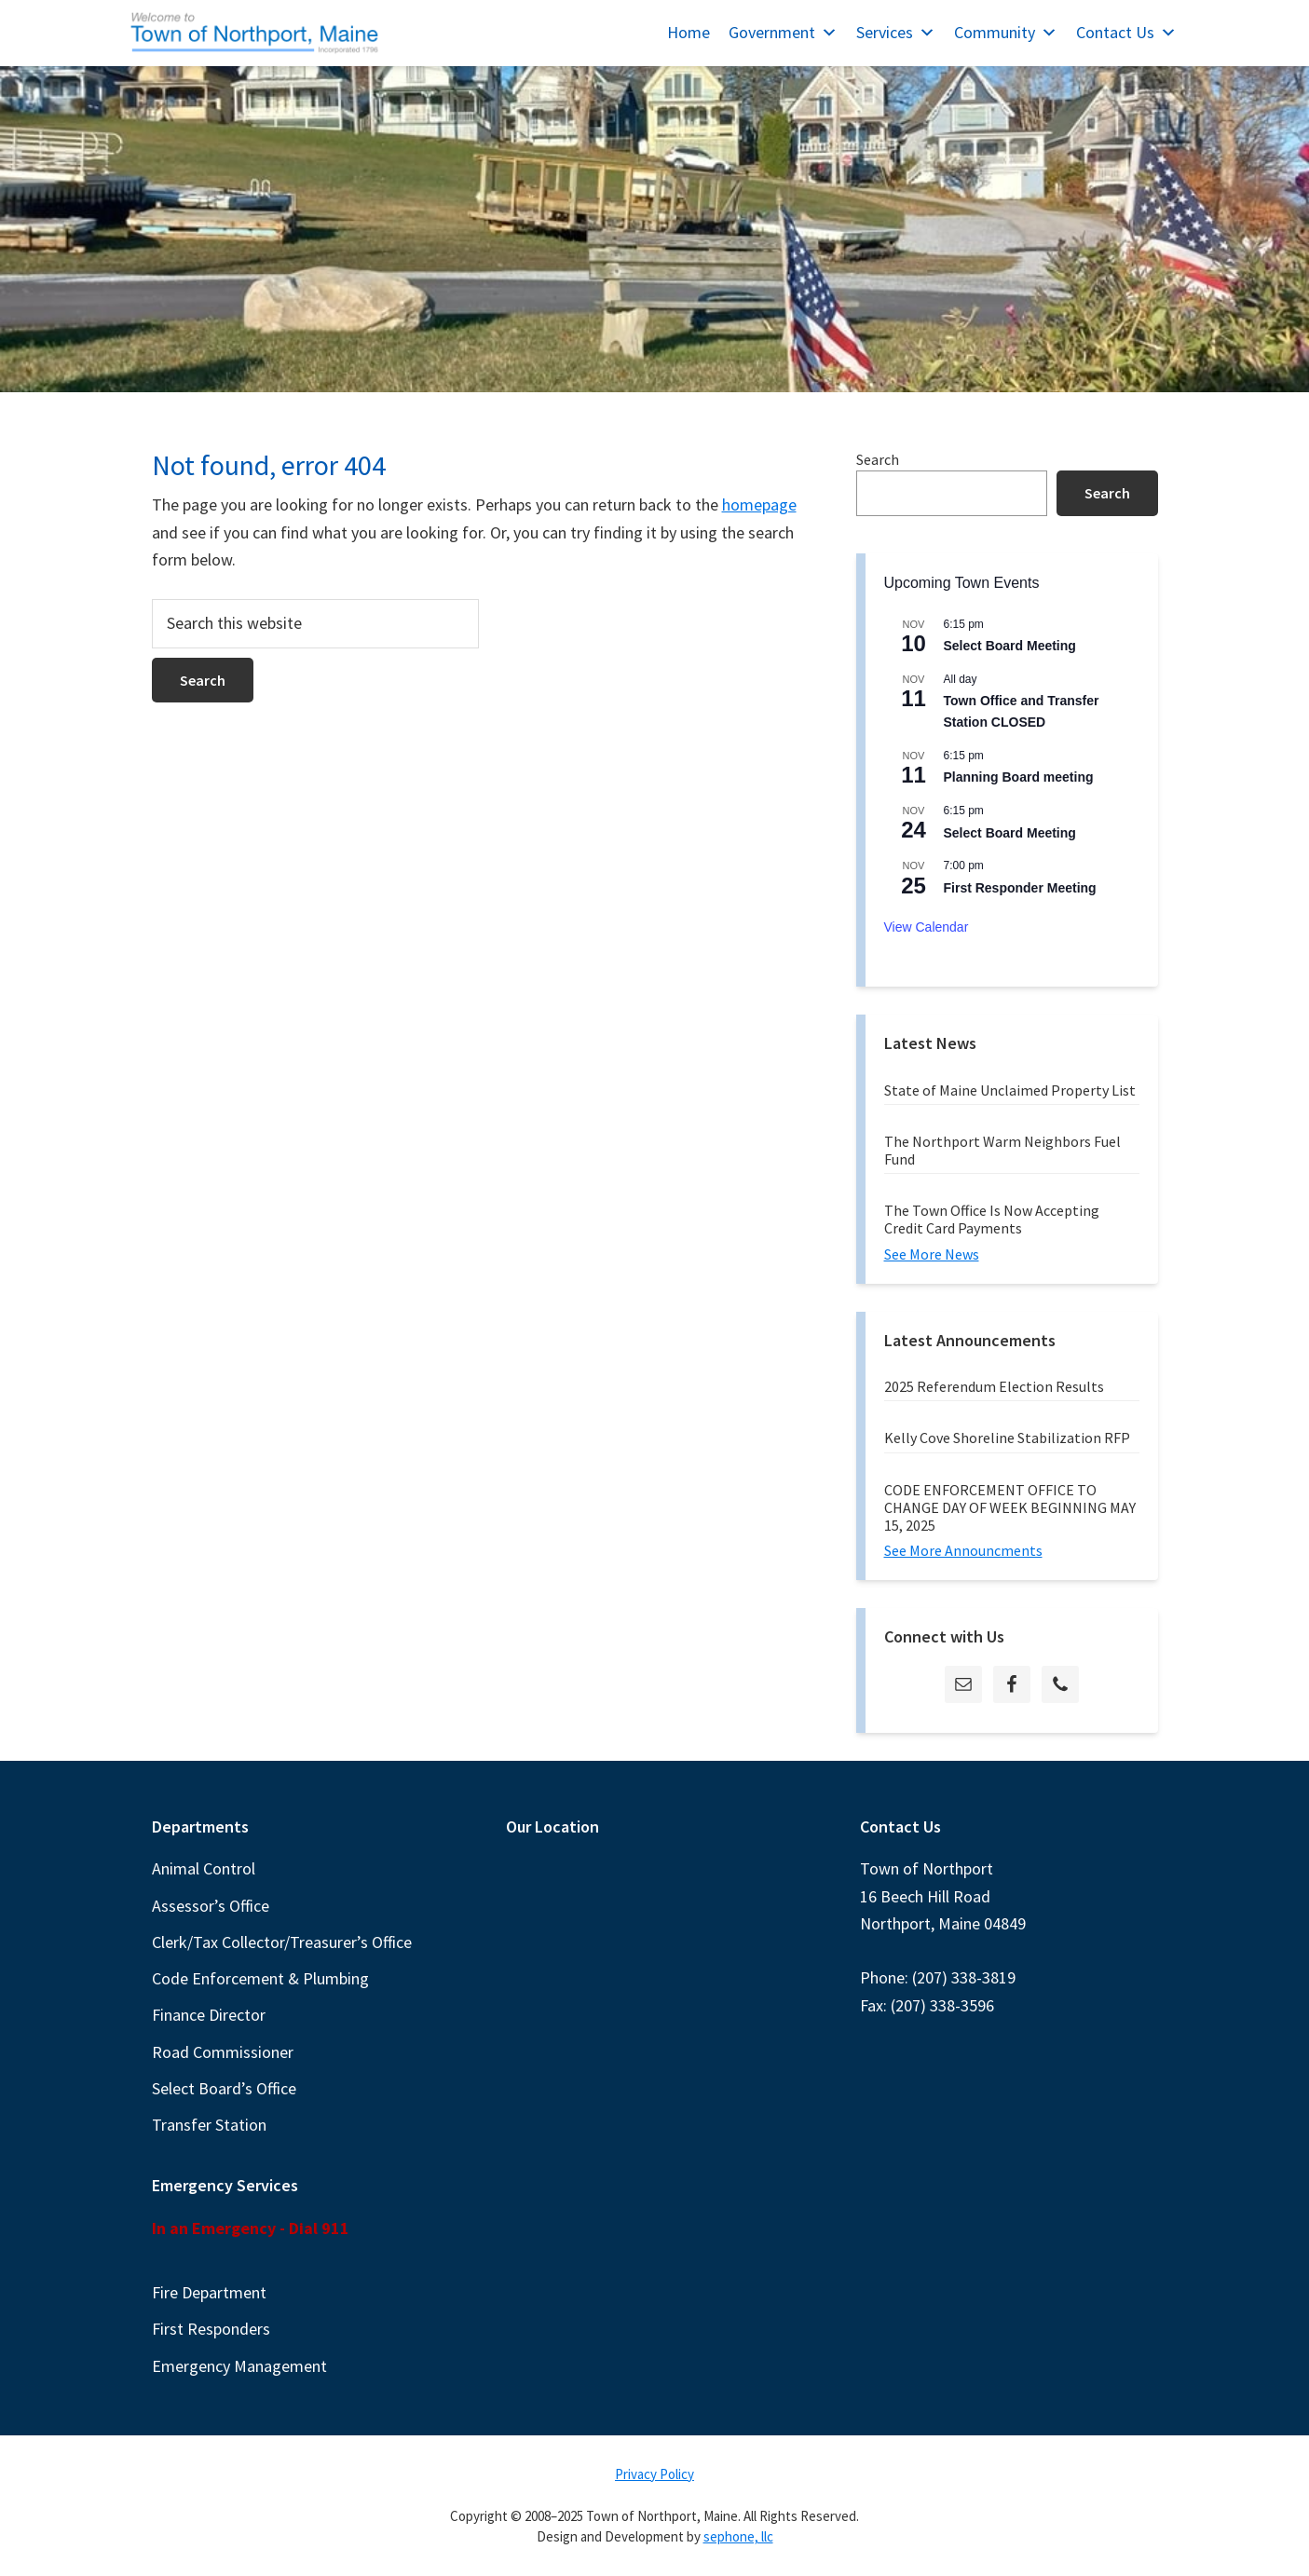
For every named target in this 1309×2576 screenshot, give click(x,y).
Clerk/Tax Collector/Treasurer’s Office (282, 1942)
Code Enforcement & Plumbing (260, 1978)
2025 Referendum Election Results (994, 1386)
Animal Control (203, 1868)
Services (895, 32)
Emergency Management (239, 2366)
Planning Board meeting (1019, 777)
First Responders (211, 2328)
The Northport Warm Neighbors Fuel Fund (1002, 1150)
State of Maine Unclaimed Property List (1010, 1090)
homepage (759, 504)
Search (877, 459)
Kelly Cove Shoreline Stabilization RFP (1007, 1437)
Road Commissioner (222, 2052)
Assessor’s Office (210, 1905)
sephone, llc (738, 2536)
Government (783, 32)
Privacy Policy (654, 2474)
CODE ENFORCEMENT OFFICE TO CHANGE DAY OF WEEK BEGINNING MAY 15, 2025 (1010, 1507)
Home (688, 32)
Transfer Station (209, 2124)
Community (1005, 32)
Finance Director (209, 2014)
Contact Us (1126, 32)
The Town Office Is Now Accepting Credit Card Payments (991, 1219)
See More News (931, 1254)
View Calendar (926, 927)
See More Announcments (963, 1550)
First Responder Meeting (1020, 887)
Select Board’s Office (224, 2088)
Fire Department (209, 2292)
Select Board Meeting (1010, 645)
